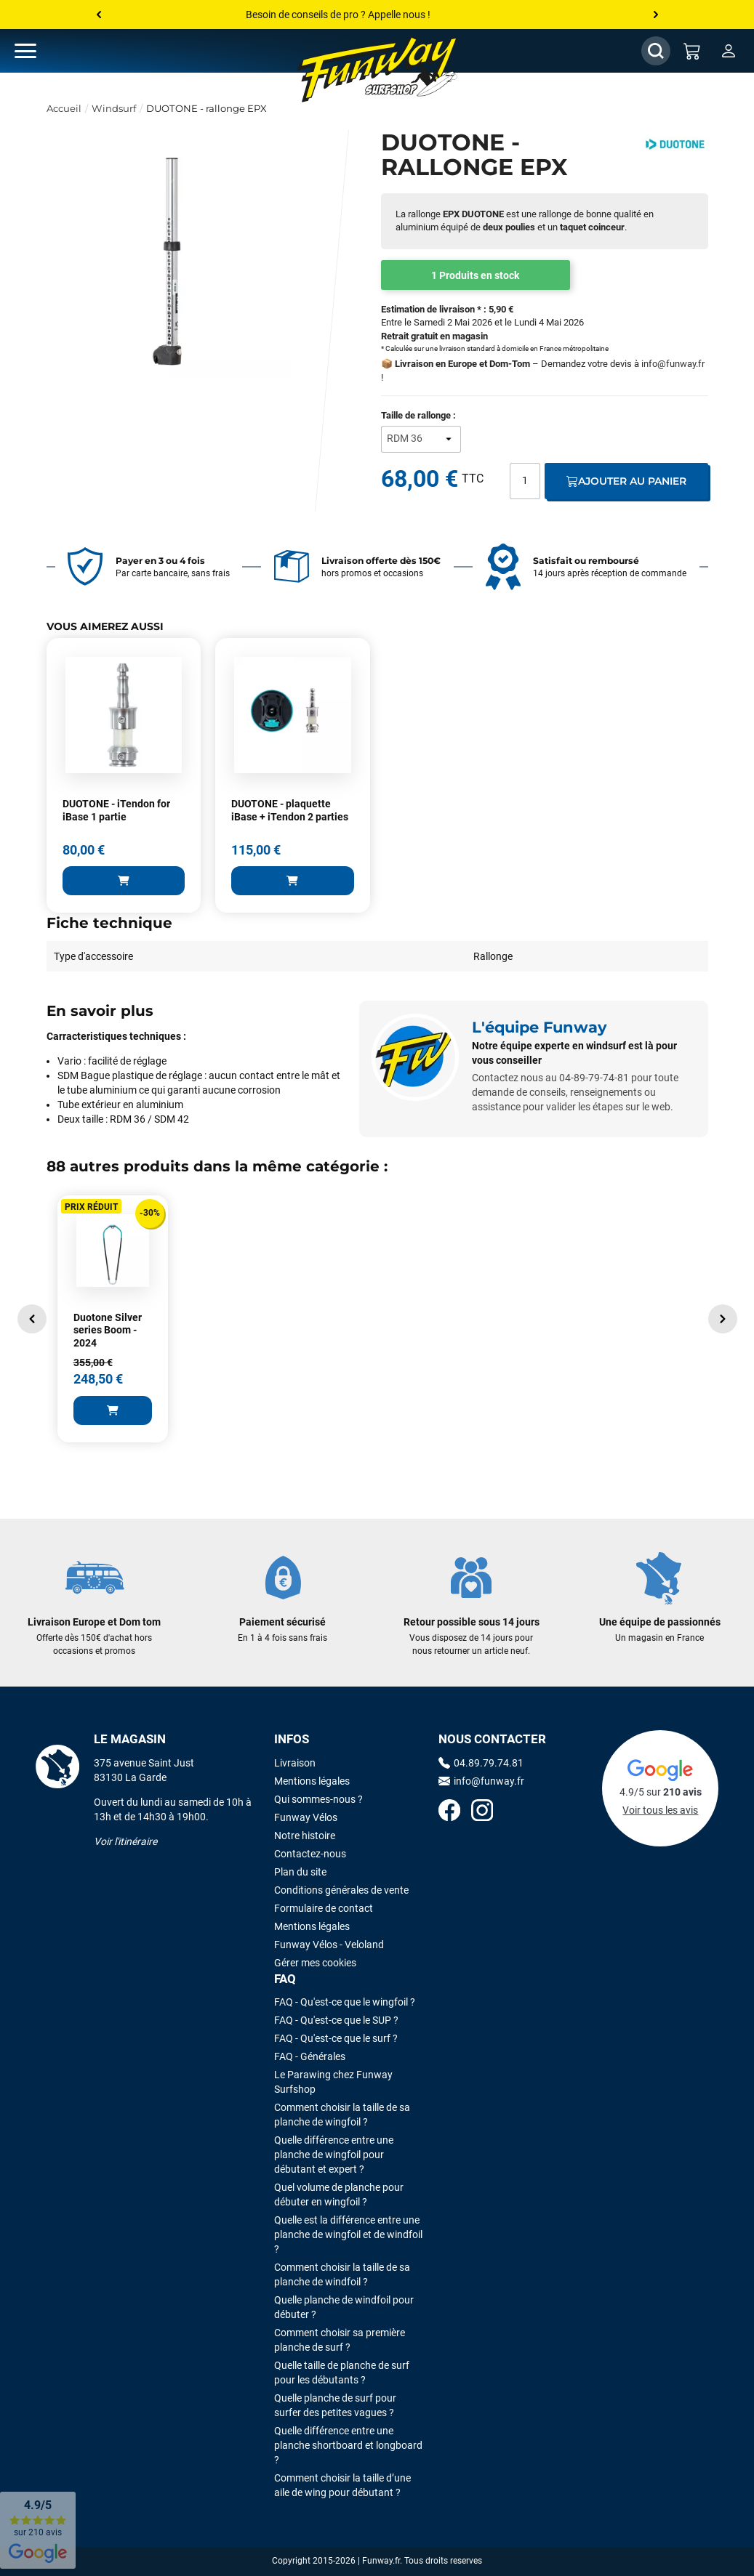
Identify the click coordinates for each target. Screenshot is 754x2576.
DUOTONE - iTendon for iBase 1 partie (116, 810)
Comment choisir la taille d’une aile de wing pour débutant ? (342, 2485)
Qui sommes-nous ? (318, 1799)
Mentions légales (312, 1781)
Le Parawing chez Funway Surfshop (333, 2082)
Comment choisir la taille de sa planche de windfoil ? (342, 2274)
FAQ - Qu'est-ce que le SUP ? (336, 2020)
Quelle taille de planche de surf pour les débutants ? (341, 2372)
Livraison (295, 1763)
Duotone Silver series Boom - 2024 (107, 1330)
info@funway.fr (673, 363)
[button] (32, 1318)
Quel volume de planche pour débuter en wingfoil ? (339, 2194)
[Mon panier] (692, 51)
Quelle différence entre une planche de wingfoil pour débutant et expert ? (333, 2154)
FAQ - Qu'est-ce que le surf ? (336, 2038)
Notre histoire (304, 1835)
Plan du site (300, 1872)
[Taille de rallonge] (421, 439)
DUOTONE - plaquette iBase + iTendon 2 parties (289, 810)
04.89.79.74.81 (481, 1763)
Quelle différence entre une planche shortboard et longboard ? (348, 2445)
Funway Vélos (305, 1817)
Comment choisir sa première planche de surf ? (339, 2340)
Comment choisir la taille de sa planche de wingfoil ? (342, 2114)
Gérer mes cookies (315, 1963)
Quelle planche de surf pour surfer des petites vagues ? (335, 2405)
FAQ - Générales (309, 2056)
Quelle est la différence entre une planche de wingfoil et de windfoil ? (348, 2234)
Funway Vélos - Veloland (329, 1944)
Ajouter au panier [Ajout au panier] (626, 481)
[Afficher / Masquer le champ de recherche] (655, 51)
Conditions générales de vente (341, 1890)
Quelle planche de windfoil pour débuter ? (344, 2307)
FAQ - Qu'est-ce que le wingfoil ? (344, 2002)
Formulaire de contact (323, 1908)
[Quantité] (525, 481)
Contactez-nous (310, 1854)
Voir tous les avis (660, 1810)
